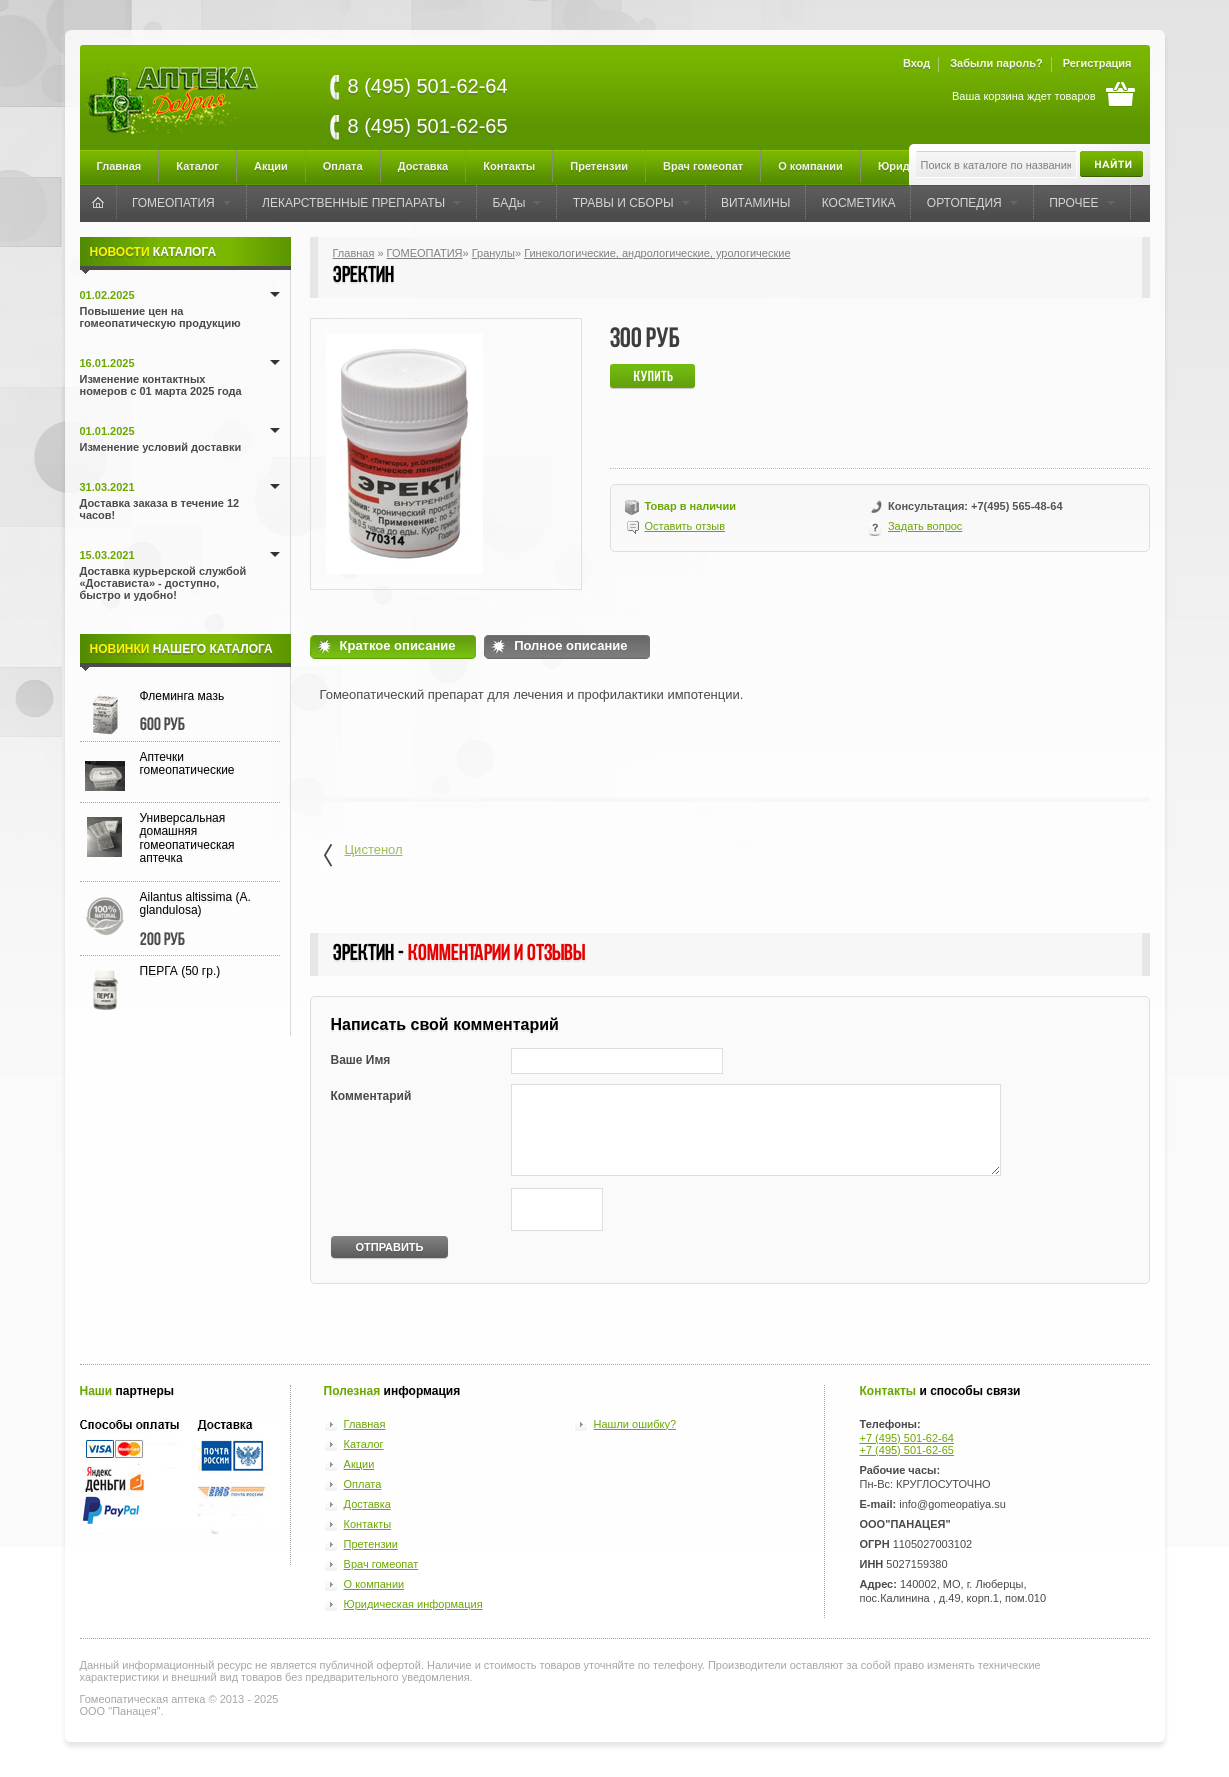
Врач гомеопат (703, 166)
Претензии (599, 166)
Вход (916, 63)
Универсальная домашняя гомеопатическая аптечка (187, 838)
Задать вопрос (925, 526)
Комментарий (371, 1096)
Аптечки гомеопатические (187, 763)
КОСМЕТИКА (859, 203)
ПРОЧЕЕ (1081, 203)
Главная (119, 166)
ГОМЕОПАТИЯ (181, 203)
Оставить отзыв (685, 526)
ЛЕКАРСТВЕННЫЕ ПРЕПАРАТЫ (361, 203)
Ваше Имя (361, 1060)
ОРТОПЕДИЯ (972, 203)
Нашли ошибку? (635, 1424)
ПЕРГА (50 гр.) (180, 971)
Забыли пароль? (996, 63)
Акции (271, 166)
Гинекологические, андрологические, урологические (657, 253)
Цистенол (360, 857)
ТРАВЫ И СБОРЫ (631, 203)
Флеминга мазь (182, 696)
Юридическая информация (413, 1604)
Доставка (423, 166)
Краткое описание (398, 645)
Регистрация (1097, 63)
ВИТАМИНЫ (755, 203)
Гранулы (493, 253)
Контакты (509, 166)
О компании (810, 166)
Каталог (197, 166)
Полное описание (570, 645)
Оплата (343, 166)
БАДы (517, 203)
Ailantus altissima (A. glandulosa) (195, 903)
